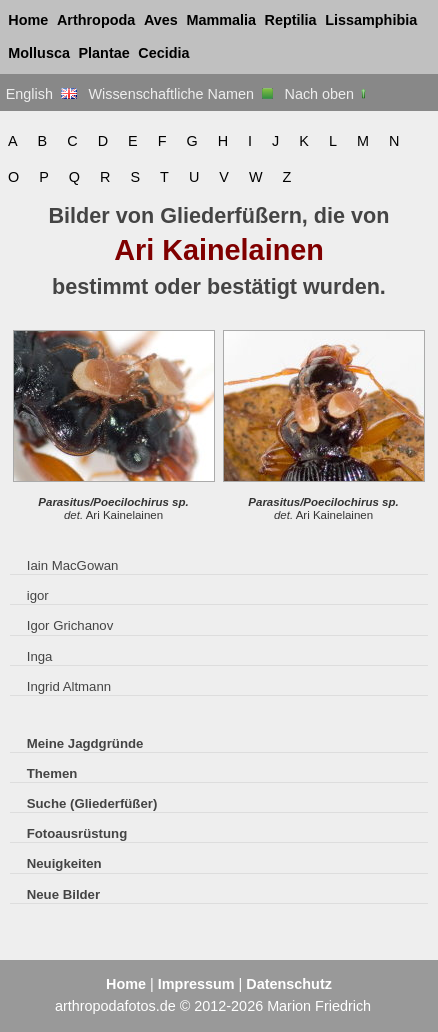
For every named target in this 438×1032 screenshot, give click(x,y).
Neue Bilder (63, 894)
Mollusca (39, 53)
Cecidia (163, 53)
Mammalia (221, 20)
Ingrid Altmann (69, 686)
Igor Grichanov (70, 625)
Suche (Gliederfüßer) (92, 803)
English (41, 94)
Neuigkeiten (64, 863)
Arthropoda (96, 20)
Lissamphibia (371, 20)
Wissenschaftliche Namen (180, 94)
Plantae (104, 53)
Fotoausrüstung (77, 833)
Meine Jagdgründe (85, 743)
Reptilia (291, 20)
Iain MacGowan (73, 565)
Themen (52, 773)
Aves (161, 20)
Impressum (196, 984)
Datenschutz (289, 984)
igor (38, 595)
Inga (40, 656)
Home (28, 20)
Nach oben (327, 94)
